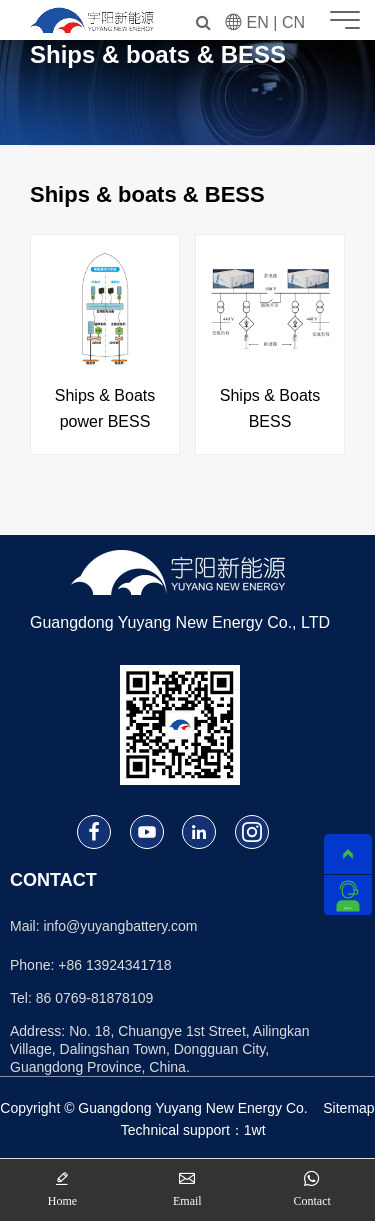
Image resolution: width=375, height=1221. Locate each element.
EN (258, 22)
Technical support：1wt (193, 1130)
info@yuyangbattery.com (120, 926)
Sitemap (348, 1108)
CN (293, 22)
